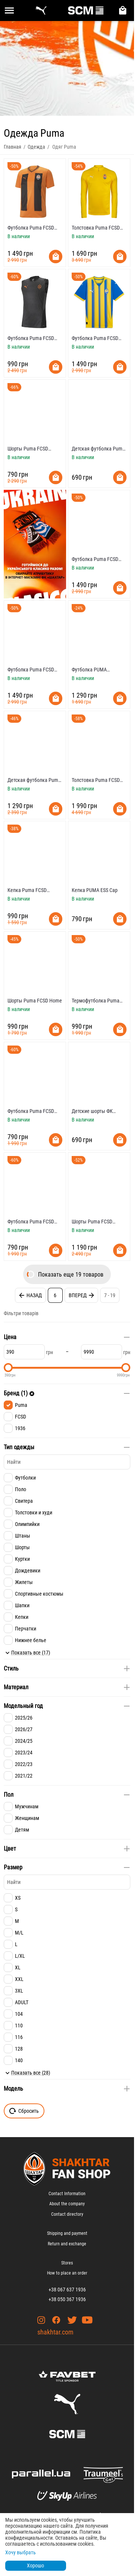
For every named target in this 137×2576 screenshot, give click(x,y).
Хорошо (35, 2566)
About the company (67, 2203)
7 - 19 (109, 1295)
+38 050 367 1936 (67, 2299)
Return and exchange (67, 2243)
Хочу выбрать (20, 2552)
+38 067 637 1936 (67, 2290)
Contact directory (67, 2214)
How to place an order (67, 2273)
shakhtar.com (55, 2332)
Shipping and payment (67, 2233)
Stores (67, 2263)
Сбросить (24, 2110)
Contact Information (67, 2193)
